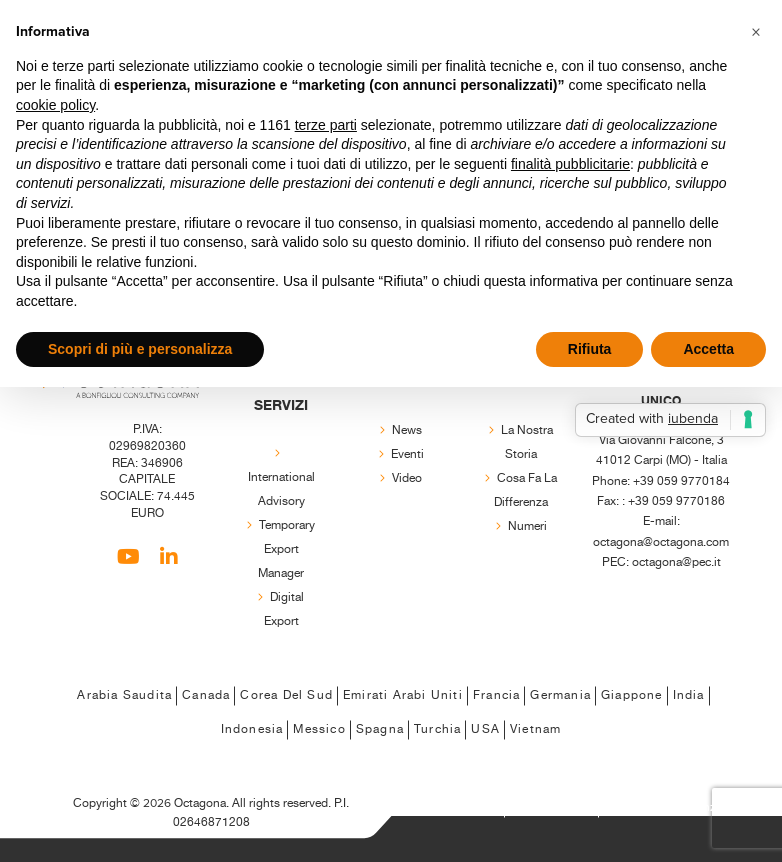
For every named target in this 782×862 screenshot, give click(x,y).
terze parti (326, 125)
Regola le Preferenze (665, 807)
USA (485, 729)
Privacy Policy (457, 807)
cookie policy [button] (55, 105)
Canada (206, 695)
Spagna (380, 729)
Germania (560, 695)
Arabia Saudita (124, 695)
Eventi (407, 454)
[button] (756, 32)
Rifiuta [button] (590, 349)
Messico (319, 729)
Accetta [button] (708, 349)
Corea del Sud (286, 695)
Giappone (632, 695)
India (689, 695)
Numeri (527, 526)
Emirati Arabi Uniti (403, 695)
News (407, 430)
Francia (496, 695)
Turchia (437, 729)
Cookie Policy (552, 807)
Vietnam (535, 729)
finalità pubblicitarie (570, 164)
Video (407, 478)
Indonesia (252, 729)
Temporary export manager (286, 549)
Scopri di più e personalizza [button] (140, 349)
